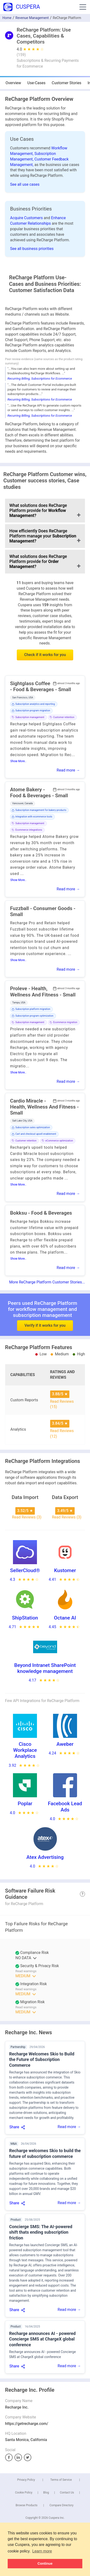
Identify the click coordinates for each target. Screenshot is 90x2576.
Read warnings (25, 2043)
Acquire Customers (27, 218)
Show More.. (18, 833)
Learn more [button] (42, 2551)
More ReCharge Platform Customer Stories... (47, 1354)
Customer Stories (66, 83)
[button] (83, 7)
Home (7, 18)
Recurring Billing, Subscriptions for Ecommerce (39, 451)
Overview (13, 83)
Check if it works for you (45, 727)
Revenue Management (32, 18)
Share (14, 2199)
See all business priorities (32, 248)
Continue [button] (44, 2563)
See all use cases (25, 184)
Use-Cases (36, 83)
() (21, 54)
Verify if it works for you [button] (45, 1388)
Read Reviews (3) (27, 1589)
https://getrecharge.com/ (26, 2495)
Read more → (68, 842)
